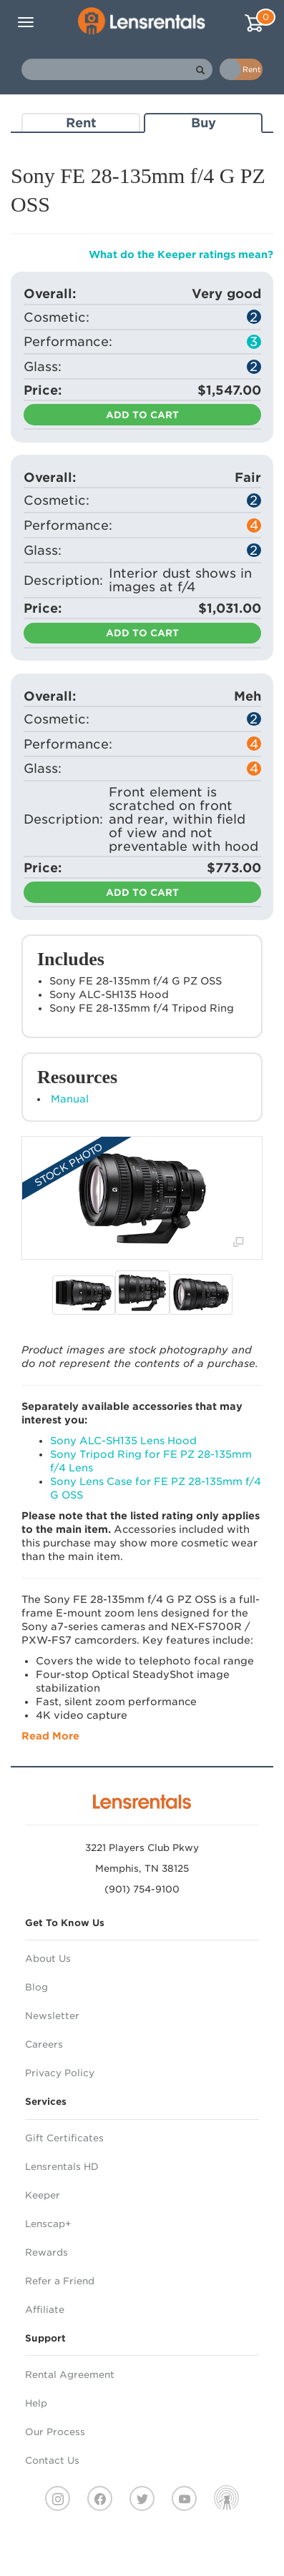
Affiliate (44, 2309)
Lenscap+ (48, 2224)
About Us (48, 1958)
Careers (44, 2044)
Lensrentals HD (62, 2166)
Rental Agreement (69, 2374)
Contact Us (52, 2460)
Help (36, 2403)
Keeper (42, 2195)
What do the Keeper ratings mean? (181, 254)
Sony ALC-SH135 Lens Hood (123, 1440)
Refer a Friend (59, 2281)
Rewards (46, 2252)
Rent (81, 122)
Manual (70, 1099)
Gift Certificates (64, 2138)
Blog (36, 1987)
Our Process (55, 2432)
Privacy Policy (59, 2073)
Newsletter (52, 2015)
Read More (50, 1736)
